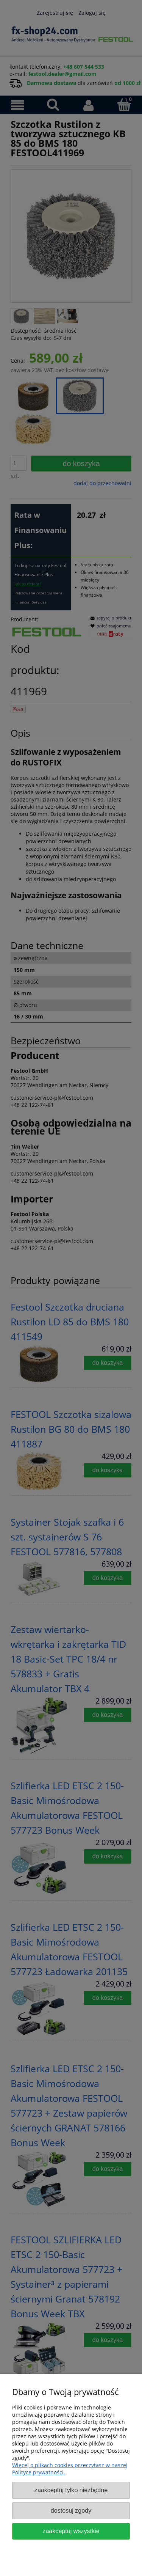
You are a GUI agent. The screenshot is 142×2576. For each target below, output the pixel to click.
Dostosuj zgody (71, 2510)
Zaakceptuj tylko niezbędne (71, 2489)
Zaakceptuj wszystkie (70, 2530)
